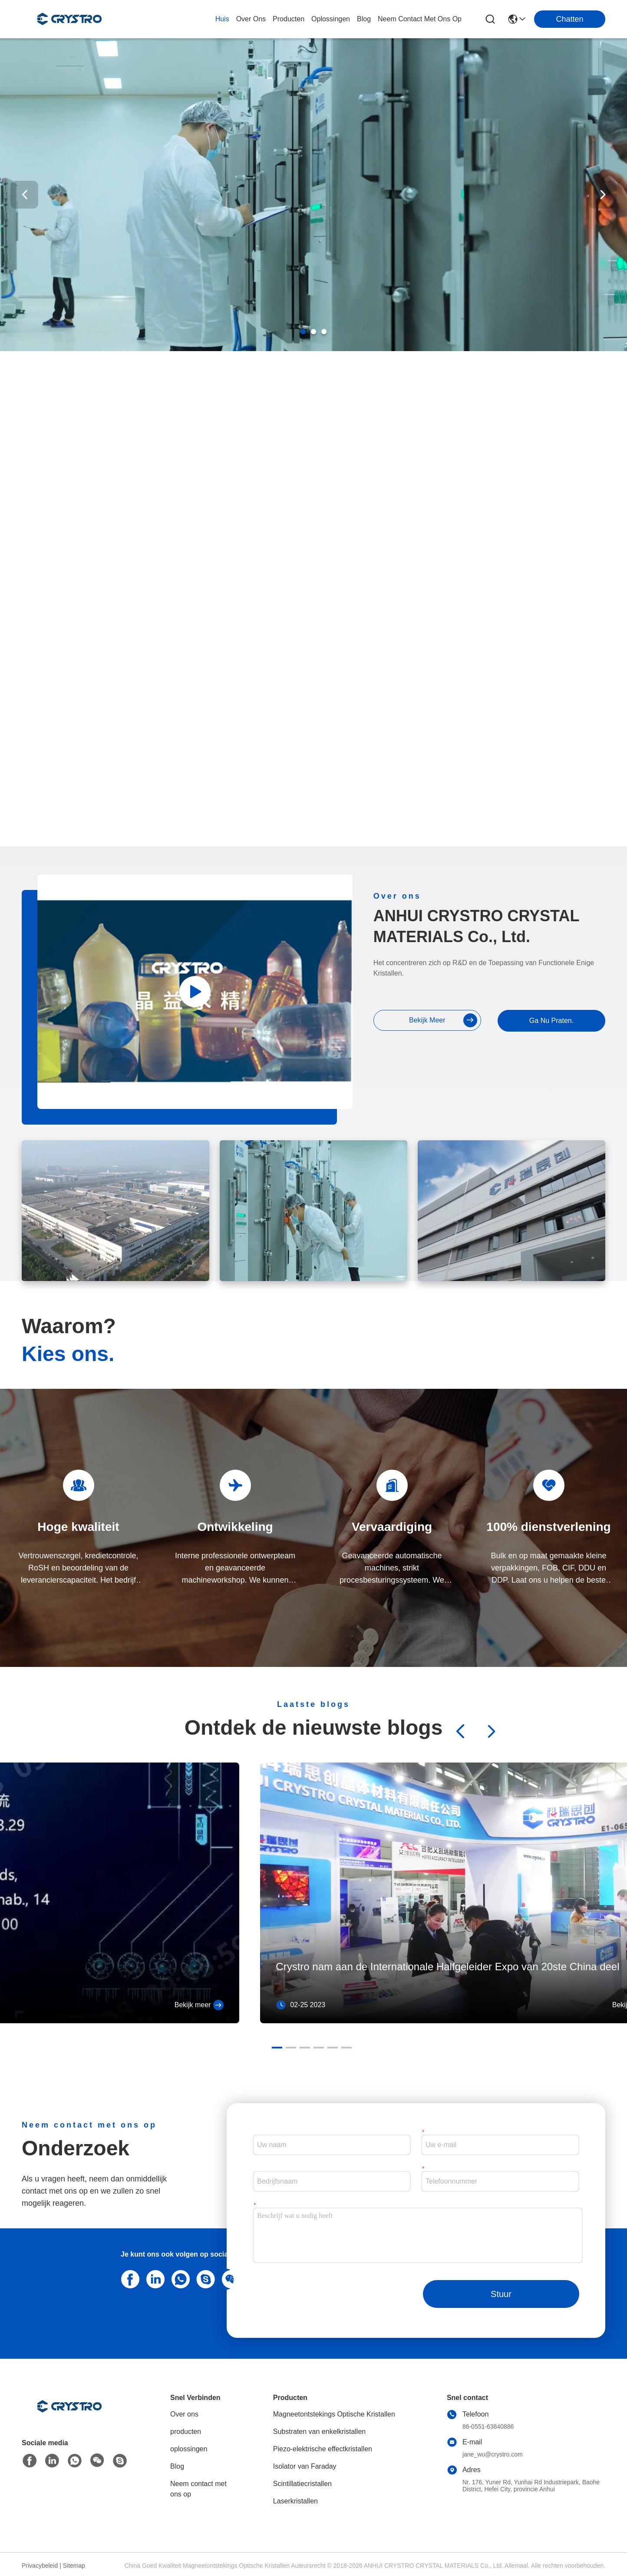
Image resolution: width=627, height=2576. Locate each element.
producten (288, 19)
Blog (177, 2466)
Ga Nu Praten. (551, 1020)
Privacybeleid (40, 2565)
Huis (222, 19)
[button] (303, 331)
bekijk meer (443, 1020)
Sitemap (74, 2565)
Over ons (184, 2414)
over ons (251, 19)
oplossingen (330, 19)
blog (364, 19)
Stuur (501, 2294)
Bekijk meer (199, 2005)
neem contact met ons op (420, 19)
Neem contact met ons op (198, 2489)
